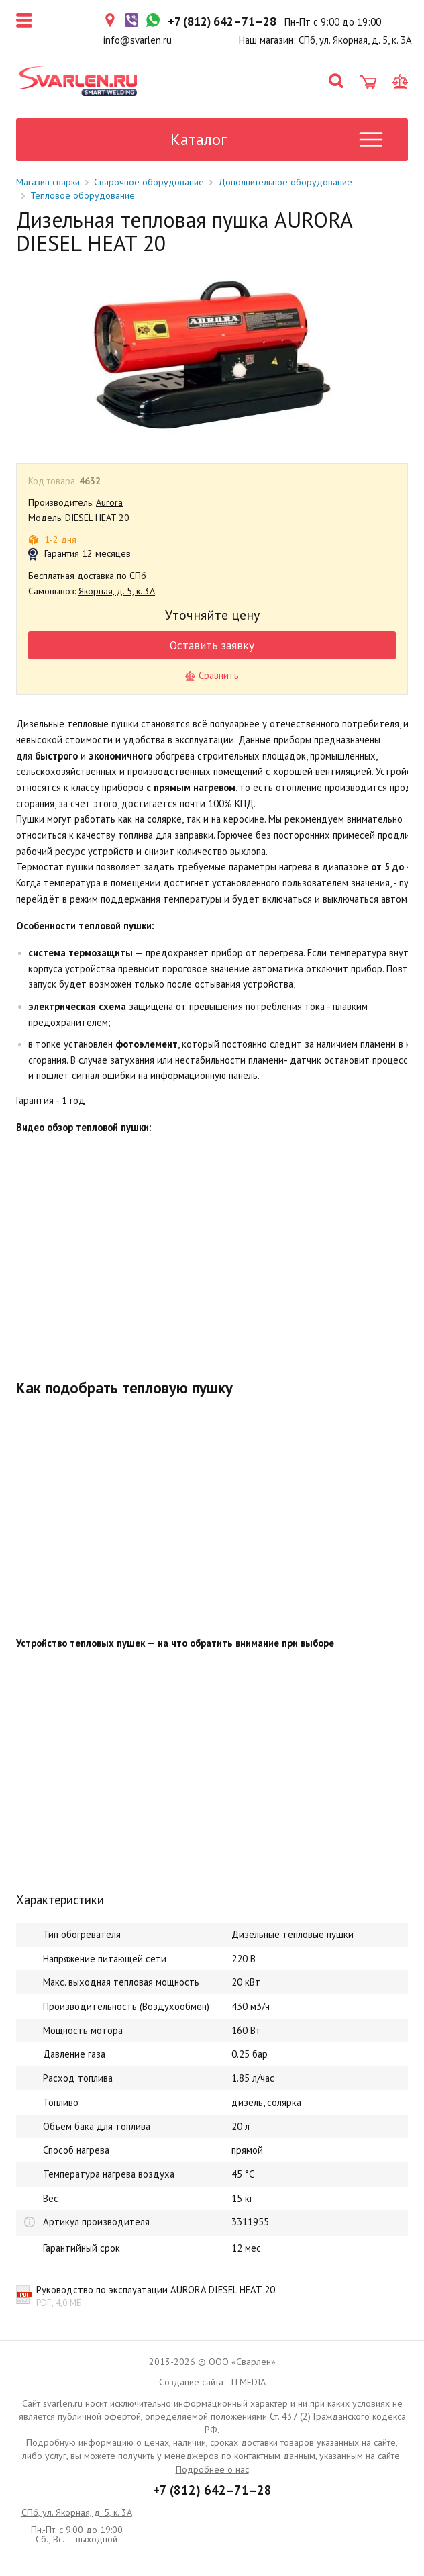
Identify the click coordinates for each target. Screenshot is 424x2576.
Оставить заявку (212, 645)
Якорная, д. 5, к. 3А (116, 591)
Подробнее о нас (212, 2469)
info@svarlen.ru (137, 40)
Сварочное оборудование (149, 182)
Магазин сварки (48, 182)
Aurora (109, 502)
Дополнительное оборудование (285, 182)
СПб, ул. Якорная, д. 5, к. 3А (76, 2512)
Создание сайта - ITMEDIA (212, 2382)
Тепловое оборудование (82, 195)
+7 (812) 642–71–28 (212, 2490)
